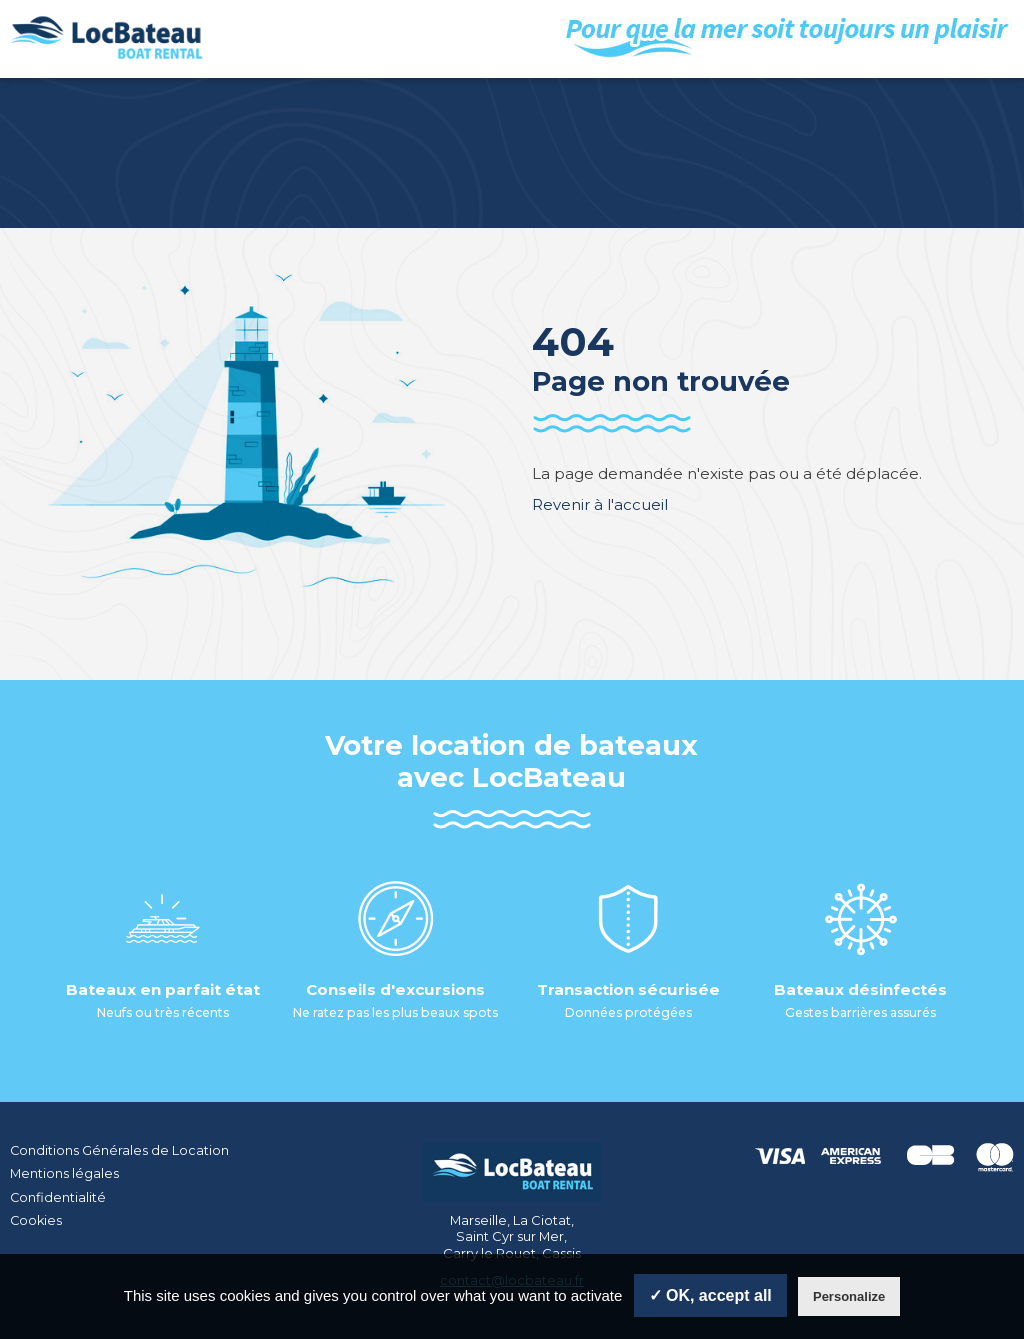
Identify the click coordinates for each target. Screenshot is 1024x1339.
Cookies (37, 1218)
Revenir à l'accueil (600, 504)
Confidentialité (58, 1195)
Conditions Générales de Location (120, 1150)
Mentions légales (64, 1173)
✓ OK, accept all (710, 1295)
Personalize (849, 1296)
